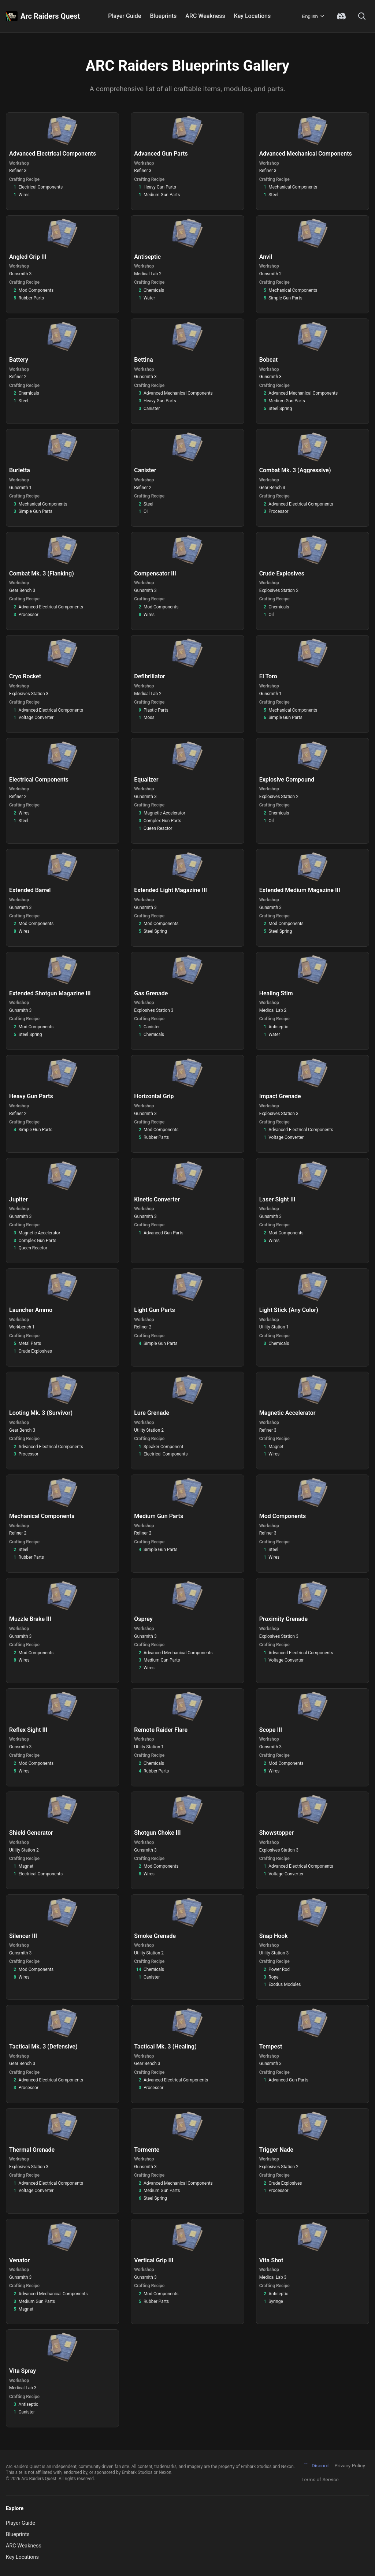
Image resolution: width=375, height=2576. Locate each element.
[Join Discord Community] (341, 16)
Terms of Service (320, 2479)
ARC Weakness (205, 15)
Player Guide (124, 15)
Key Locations (252, 15)
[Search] (361, 16)
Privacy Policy (349, 2465)
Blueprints (163, 15)
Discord (314, 2465)
